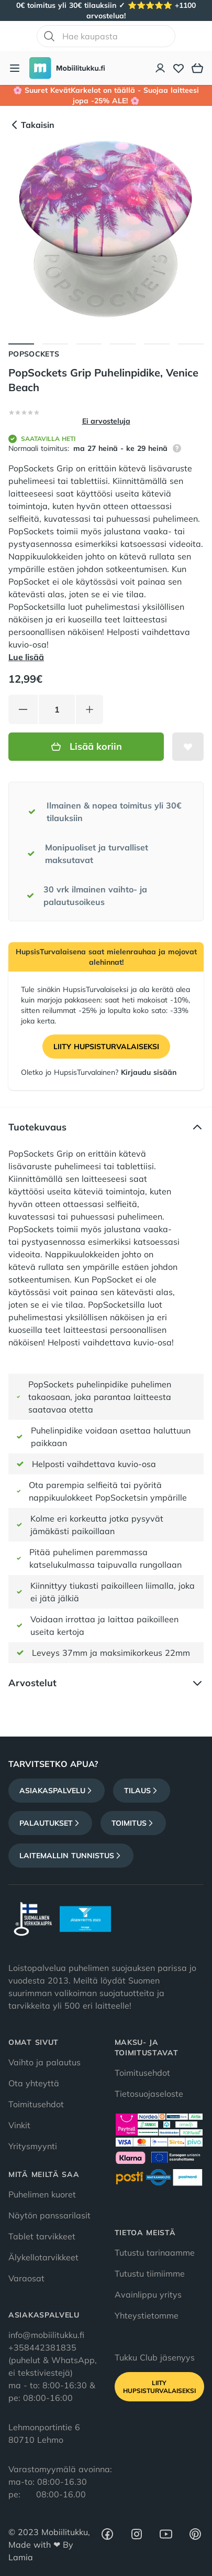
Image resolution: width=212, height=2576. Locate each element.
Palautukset (50, 1823)
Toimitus (133, 1823)
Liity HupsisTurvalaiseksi (106, 1046)
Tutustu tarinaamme (155, 2252)
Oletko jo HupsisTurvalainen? (98, 1072)
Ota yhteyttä (33, 2083)
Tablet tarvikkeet (41, 2236)
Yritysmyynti (32, 2146)
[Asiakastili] (160, 68)
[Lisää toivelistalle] (188, 746)
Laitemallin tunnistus (70, 1855)
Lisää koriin (86, 746)
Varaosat (26, 2278)
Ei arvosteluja (106, 421)
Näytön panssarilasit (49, 2215)
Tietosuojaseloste (149, 2093)
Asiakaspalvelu (56, 1790)
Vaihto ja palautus (44, 2062)
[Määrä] (57, 709)
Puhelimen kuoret (42, 2194)
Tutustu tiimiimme (150, 2273)
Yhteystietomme (146, 2315)
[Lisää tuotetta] (89, 709)
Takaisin (31, 124)
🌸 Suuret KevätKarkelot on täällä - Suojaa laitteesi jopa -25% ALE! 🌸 (106, 95)
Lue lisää (26, 657)
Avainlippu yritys (148, 2294)
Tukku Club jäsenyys (155, 2357)
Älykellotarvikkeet (43, 2257)
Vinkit (19, 2125)
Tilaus (141, 1790)
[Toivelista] (178, 68)
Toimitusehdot (36, 2104)
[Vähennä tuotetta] (23, 709)
